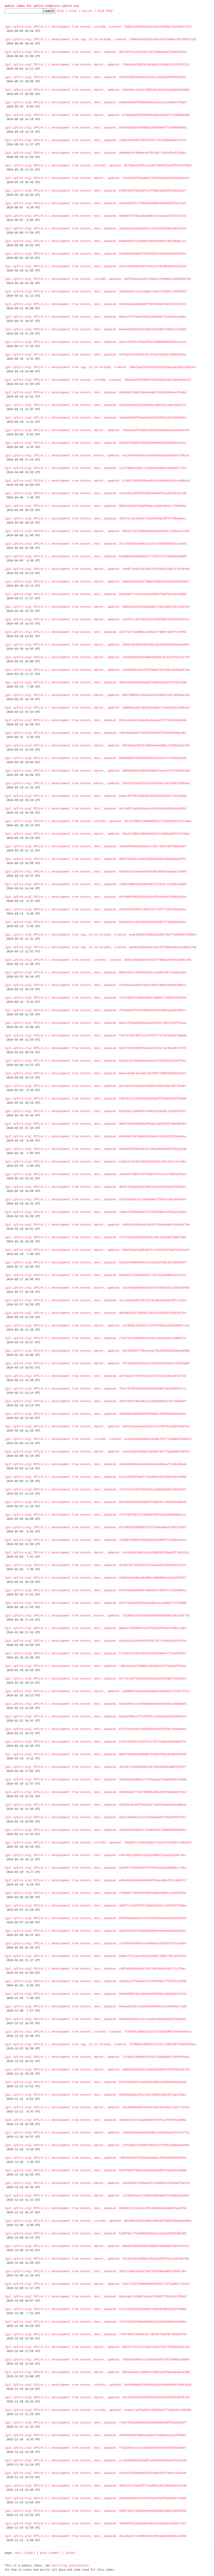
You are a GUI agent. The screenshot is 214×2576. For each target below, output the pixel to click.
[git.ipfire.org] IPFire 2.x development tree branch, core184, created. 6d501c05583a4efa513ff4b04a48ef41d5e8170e (98, 960)
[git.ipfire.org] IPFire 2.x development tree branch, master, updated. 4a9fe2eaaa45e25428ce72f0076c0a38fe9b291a (97, 1427)
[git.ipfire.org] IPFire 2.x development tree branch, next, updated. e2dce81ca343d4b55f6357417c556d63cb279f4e (95, 1641)
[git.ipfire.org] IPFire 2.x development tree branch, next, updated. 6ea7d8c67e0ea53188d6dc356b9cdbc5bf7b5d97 (95, 1086)
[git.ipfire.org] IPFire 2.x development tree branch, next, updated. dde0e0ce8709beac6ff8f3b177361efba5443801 (95, 153)
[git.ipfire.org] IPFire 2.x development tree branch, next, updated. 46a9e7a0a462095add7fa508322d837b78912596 (95, 683)
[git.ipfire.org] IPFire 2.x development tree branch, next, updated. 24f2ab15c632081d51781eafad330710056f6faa (95, 355)
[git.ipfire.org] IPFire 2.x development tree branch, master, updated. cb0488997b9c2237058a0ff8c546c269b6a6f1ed (97, 670)
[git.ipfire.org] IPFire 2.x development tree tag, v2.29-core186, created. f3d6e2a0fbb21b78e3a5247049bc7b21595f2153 (100, 39)
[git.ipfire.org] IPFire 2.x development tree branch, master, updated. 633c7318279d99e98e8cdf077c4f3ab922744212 (97, 2284)
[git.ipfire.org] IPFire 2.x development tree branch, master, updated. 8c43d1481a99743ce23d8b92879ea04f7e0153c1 (97, 1553)
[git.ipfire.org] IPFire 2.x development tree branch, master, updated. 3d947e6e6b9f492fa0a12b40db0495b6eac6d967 (97, 645)
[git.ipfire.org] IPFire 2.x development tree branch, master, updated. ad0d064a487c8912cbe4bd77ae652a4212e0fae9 (97, 708)
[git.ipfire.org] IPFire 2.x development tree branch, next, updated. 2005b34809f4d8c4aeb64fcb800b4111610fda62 (95, 2435)
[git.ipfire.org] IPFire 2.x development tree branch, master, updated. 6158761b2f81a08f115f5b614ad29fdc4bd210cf (97, 178)
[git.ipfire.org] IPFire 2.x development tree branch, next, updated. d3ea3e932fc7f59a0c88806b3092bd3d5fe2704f (95, 203)
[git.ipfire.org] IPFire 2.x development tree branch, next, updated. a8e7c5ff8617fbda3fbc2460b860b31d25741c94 (95, 342)
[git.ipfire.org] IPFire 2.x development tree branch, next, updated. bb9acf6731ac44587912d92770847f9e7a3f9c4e (95, 1956)
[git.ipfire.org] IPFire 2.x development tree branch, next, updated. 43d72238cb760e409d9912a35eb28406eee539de (95, 2322)
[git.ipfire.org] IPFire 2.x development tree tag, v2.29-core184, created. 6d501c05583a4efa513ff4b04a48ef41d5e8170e (100, 947)
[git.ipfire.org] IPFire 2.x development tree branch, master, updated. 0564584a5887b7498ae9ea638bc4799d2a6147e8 (97, 746)
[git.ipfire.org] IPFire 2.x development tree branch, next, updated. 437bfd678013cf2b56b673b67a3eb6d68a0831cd (95, 1515)
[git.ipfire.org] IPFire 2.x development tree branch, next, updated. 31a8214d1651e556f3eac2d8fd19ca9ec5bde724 (95, 405)
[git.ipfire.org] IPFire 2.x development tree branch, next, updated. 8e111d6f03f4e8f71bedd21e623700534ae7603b (95, 1477)
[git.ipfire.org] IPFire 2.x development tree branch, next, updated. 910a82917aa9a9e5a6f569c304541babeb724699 (95, 872)
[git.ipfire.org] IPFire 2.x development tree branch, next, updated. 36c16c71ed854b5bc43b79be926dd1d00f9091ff (95, 1767)
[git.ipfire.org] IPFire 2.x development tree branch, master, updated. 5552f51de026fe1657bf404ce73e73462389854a (97, 783)
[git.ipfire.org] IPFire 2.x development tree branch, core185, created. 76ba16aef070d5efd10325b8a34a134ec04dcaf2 (98, 380)
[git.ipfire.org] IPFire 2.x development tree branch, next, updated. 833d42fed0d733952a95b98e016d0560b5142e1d (95, 443)
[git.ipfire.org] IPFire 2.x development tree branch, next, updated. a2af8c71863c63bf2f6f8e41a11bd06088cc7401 (95, 1868)
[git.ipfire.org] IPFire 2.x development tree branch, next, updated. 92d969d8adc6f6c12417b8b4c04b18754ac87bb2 (95, 2095)
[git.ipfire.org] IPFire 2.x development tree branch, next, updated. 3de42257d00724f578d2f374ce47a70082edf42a (95, 1174)
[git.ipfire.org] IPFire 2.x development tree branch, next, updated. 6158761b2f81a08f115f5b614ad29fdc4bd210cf (95, 191)
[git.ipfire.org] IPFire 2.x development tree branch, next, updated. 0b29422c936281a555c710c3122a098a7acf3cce (95, 1275)
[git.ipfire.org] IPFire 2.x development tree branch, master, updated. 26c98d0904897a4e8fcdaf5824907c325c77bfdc (97, 2107)
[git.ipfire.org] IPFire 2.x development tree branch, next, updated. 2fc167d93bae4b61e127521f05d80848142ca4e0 (95, 544)
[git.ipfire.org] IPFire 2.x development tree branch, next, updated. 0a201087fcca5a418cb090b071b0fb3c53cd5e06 (95, 594)
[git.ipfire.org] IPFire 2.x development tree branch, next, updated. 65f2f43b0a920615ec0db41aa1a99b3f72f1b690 (95, 1603)
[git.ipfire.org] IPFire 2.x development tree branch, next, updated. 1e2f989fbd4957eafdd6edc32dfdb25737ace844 (95, 1944)
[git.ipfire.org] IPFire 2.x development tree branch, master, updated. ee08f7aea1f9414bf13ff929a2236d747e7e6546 (97, 569)
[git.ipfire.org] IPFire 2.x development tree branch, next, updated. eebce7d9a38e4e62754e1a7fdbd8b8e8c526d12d (95, 266)
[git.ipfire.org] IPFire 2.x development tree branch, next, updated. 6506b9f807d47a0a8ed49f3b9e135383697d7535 (95, 1994)
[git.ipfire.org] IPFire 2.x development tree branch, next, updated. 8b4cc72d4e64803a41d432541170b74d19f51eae (95, 1023)
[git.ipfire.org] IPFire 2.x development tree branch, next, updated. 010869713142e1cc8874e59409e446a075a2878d (95, 2208)
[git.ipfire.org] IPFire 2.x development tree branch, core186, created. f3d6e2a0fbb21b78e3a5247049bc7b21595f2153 (98, 27)
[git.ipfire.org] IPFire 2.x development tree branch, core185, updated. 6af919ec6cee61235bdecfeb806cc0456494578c (98, 279)
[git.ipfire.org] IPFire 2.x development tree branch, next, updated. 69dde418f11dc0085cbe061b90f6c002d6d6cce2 (95, 241)
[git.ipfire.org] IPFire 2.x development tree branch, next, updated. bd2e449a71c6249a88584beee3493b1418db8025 (95, 1704)
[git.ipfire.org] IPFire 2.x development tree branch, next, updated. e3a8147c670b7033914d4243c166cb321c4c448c (95, 1162)
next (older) (25, 2553)
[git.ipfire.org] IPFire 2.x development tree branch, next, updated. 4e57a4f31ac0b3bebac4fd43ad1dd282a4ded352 (95, 809)
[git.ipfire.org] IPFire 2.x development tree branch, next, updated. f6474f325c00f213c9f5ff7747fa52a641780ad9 (95, 1036)
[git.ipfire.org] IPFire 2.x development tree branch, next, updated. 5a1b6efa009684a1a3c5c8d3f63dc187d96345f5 (95, 1263)
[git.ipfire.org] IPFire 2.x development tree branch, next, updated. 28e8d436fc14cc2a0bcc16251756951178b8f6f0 (95, 292)
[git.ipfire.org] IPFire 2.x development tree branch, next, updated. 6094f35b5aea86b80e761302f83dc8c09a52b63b (95, 1754)
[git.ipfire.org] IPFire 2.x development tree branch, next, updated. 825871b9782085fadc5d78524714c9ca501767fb (95, 1048)
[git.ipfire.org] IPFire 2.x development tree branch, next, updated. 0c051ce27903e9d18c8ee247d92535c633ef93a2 (95, 1061)
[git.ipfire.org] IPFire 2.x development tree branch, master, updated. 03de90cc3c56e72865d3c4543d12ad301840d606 (97, 90)
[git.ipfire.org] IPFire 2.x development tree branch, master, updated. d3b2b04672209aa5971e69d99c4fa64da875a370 (97, 2183)
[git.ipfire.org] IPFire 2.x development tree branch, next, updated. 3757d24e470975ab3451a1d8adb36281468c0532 (95, 1490)
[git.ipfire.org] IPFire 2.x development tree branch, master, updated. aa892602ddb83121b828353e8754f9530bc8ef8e (97, 2070)
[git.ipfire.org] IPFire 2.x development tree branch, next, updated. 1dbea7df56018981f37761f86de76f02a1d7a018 (95, 1212)
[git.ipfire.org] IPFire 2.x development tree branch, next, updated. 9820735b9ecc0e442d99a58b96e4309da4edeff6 (95, 859)
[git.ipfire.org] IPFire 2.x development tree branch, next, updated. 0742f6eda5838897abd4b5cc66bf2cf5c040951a (95, 1590)
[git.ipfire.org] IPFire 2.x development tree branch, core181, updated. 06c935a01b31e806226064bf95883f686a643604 (98, 2221)
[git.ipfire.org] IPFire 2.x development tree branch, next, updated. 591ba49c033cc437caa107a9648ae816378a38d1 (95, 2019)
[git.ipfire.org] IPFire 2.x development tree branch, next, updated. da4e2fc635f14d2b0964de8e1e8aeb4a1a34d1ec (95, 1931)
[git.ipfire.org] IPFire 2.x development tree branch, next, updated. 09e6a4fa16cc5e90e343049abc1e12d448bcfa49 (95, 2007)
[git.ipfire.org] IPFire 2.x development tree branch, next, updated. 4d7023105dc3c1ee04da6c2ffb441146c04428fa (95, 1200)
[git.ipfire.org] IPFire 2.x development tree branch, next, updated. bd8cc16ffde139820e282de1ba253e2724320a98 (95, 796)
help (60, 11)
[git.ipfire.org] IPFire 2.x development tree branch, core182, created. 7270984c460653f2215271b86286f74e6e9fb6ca (98, 2032)
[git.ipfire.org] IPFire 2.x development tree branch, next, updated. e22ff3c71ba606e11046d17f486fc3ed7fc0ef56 (95, 632)
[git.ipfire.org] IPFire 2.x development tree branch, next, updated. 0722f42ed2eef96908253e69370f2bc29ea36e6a (95, 1729)
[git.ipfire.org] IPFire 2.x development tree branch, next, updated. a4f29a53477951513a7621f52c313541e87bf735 (95, 1376)
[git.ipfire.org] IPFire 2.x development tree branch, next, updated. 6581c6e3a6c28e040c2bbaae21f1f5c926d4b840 (95, 720)
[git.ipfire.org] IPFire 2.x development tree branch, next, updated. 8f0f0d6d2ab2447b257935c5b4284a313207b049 (95, 1918)
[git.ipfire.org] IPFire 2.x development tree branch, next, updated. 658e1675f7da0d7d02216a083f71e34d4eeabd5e (95, 317)
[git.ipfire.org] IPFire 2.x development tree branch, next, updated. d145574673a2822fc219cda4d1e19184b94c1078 (95, 1565)
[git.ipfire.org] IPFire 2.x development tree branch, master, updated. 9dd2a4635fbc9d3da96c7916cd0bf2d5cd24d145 (97, 607)
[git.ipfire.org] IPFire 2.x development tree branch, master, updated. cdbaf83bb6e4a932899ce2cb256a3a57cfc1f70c (97, 2133)
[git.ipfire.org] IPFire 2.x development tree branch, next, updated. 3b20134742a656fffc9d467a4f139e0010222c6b (95, 2486)
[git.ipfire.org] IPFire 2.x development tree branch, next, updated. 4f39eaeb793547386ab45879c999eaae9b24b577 (95, 1010)
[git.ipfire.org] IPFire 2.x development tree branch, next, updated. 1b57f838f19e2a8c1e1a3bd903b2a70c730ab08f (95, 1401)
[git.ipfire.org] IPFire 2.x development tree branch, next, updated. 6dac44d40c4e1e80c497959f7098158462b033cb (95, 1073)
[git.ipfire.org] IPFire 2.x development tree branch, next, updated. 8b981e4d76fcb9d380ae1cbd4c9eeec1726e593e (95, 506)
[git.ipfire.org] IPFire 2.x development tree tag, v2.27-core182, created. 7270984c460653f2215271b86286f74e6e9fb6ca (100, 2044)
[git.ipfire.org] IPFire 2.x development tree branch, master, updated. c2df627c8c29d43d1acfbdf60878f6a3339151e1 (97, 619)
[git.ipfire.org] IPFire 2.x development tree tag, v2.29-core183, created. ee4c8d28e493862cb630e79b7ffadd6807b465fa (100, 935)
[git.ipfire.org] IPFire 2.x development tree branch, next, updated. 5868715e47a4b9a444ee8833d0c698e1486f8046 (95, 2511)
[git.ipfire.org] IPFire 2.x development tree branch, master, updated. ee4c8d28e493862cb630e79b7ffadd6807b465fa (97, 1452)
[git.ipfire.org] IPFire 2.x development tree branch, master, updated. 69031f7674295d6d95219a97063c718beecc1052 (97, 531)
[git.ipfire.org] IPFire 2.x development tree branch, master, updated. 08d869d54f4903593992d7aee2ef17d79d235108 (97, 771)
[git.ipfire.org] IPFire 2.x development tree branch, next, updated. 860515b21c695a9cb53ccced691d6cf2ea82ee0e (95, 973)
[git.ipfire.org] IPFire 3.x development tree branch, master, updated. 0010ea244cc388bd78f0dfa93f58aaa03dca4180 (97, 2372)
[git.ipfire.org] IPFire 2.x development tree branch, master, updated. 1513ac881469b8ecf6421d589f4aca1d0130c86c (97, 2259)
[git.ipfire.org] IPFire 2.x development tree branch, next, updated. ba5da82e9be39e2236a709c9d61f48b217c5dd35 (95, 329)
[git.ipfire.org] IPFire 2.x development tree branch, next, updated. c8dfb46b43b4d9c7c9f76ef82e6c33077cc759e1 (95, 1969)
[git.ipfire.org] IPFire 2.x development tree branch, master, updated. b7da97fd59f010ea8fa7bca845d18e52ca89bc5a (97, 481)
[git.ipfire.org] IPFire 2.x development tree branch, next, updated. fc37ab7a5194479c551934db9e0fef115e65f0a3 (95, 1653)
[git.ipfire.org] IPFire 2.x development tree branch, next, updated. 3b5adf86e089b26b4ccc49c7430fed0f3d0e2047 (95, 846)
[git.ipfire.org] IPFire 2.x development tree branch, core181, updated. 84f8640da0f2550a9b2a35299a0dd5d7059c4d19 (98, 2385)
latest (70, 2553)
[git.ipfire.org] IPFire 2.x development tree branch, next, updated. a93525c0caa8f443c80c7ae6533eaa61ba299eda (95, 1805)
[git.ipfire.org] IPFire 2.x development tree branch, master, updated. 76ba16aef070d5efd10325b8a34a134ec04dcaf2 (97, 430)
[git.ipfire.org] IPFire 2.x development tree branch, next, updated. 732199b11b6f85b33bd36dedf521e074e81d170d (95, 493)
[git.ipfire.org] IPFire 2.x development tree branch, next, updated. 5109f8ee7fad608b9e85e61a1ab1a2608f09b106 (95, 2234)
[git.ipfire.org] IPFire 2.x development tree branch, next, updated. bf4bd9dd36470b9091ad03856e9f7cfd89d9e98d (95, 128)
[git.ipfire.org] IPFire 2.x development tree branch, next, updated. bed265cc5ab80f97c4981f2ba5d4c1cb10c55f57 (95, 1111)
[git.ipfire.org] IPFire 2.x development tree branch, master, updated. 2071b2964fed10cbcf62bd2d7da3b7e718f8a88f (97, 1363)
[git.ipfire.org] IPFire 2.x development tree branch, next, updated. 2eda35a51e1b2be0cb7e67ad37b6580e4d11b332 (95, 229)
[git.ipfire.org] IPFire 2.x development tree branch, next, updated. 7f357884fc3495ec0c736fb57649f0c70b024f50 (95, 2334)
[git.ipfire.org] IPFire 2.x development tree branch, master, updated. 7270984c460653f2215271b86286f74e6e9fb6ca (97, 2057)
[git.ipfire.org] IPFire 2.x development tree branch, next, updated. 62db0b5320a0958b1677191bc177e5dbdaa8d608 (95, 556)
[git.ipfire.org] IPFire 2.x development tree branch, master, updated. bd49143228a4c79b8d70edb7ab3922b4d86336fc (97, 582)
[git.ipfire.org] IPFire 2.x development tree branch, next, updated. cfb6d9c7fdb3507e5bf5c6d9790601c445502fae (95, 1893)
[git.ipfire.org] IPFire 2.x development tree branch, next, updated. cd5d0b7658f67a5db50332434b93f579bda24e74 (95, 1540)
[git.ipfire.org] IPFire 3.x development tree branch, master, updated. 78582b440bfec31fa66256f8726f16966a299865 (97, 2360)
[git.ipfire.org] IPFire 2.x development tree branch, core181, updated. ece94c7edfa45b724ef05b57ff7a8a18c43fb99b (98, 2410)
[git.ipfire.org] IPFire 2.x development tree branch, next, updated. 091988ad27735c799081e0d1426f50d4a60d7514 (95, 1792)
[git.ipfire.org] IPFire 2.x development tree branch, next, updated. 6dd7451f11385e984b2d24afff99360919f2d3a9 (95, 1099)
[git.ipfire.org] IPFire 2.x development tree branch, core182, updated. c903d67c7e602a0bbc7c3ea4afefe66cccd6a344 (98, 1843)
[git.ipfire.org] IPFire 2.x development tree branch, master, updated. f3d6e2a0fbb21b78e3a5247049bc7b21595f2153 (97, 65)
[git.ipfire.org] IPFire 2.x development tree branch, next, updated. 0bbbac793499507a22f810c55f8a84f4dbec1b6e (95, 1628)
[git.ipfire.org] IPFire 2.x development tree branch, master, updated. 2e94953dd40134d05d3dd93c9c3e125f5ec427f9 (97, 657)
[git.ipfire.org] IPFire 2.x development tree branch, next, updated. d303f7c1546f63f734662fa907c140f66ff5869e (95, 1906)
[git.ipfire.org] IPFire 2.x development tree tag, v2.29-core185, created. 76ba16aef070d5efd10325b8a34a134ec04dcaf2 (100, 367)
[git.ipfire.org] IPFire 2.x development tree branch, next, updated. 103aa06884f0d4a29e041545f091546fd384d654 (95, 418)
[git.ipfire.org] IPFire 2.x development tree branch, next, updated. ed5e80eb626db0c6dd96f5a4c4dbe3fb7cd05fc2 (95, 1880)
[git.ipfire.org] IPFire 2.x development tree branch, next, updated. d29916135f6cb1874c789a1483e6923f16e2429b (95, 1149)
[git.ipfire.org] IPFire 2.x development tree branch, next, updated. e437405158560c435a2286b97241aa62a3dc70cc (95, 1855)
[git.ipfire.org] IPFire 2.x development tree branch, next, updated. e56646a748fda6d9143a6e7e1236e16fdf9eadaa (95, 1136)
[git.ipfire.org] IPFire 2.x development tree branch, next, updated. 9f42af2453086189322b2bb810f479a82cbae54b (95, 2473)
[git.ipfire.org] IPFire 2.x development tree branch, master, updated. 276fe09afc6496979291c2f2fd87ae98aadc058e (97, 2145)
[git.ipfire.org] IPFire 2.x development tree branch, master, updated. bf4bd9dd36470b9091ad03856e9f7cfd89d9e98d (97, 115)
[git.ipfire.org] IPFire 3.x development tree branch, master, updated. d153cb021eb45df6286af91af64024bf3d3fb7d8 (97, 2397)
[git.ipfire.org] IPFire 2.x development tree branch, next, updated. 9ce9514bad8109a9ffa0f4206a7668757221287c (95, 304)
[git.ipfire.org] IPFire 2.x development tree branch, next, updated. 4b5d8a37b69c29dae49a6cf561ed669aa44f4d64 (95, 393)
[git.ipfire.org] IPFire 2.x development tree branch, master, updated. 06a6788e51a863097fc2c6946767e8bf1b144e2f (97, 1250)
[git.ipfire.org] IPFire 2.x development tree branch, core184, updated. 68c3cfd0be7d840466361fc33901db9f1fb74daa (98, 821)
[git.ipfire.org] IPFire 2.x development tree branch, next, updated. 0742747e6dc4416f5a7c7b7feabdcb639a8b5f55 (95, 1742)
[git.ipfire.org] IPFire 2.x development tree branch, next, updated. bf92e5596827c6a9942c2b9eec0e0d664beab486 (95, 2082)
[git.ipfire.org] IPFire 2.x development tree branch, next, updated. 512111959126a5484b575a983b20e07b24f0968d (95, 2309)
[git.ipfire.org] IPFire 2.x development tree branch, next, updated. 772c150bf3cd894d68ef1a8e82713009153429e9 (95, 998)
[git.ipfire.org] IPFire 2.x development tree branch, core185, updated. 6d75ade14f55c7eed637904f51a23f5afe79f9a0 (98, 166)
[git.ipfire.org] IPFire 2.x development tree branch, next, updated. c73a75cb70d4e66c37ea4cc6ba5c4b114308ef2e (95, 1338)
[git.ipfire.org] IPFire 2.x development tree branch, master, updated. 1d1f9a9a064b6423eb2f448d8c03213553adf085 (97, 1288)
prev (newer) (50, 2553)
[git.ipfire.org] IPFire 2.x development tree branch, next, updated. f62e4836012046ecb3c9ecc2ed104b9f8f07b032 (95, 77)
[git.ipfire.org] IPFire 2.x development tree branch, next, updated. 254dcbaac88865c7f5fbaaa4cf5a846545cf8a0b (95, 1780)
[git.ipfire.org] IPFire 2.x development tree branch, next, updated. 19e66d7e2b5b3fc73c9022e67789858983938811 (95, 1830)
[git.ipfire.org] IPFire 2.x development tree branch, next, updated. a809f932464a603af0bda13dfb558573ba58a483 (95, 1124)
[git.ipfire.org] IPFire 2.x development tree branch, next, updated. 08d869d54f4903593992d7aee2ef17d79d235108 (95, 758)
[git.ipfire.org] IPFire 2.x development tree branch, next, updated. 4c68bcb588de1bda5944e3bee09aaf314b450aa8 (95, 1464)
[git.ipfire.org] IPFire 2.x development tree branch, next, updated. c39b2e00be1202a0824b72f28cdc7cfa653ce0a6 (95, 884)
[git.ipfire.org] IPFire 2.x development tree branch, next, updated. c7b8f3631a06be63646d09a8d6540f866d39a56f (95, 2423)
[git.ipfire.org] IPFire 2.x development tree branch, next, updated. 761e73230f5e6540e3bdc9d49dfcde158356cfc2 (95, 1389)
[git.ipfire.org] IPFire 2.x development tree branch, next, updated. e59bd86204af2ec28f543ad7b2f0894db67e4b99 (95, 2498)
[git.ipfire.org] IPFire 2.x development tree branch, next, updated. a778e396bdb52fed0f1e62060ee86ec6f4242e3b (95, 2461)
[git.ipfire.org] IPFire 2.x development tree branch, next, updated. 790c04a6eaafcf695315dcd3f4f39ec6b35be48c (95, 733)
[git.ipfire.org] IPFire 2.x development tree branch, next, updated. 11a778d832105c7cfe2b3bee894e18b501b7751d (95, 468)
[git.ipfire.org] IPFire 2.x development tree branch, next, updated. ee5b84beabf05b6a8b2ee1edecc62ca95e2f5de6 (95, 102)
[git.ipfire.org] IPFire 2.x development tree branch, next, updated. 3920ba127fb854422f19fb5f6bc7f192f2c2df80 (95, 1981)
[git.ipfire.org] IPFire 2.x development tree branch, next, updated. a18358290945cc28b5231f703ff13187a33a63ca (95, 910)
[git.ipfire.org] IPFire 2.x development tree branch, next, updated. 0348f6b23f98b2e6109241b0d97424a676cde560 (95, 2170)
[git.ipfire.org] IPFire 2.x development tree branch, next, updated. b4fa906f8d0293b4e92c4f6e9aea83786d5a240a (95, 897)
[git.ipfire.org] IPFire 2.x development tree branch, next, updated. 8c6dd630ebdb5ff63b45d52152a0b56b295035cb (95, 254)
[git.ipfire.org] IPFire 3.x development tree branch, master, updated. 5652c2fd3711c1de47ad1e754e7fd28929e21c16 (97, 2347)
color (73, 11)
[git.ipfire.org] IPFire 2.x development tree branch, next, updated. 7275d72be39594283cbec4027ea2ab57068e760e (95, 1237)
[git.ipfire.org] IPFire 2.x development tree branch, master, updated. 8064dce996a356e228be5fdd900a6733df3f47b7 (97, 2246)
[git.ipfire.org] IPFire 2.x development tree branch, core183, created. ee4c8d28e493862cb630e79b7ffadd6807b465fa (98, 1439)
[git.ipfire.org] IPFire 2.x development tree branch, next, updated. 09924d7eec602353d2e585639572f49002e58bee (95, 922)
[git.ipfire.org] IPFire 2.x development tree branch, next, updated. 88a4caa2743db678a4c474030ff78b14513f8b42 (95, 2297)
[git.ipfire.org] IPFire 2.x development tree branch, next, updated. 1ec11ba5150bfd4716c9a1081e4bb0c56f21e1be (95, 1300)
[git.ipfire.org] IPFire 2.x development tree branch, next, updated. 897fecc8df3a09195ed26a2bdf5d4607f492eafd (95, 1679)
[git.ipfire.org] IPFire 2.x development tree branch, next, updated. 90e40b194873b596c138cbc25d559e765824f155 (95, 1313)
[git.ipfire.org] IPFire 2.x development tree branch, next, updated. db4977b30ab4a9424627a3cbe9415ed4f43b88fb (95, 1187)
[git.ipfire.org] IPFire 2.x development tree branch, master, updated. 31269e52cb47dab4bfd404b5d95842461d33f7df (97, 1616)
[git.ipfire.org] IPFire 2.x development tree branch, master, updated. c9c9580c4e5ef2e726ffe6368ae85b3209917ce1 (97, 1326)
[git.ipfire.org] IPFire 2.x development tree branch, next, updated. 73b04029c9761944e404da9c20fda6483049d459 (95, 2158)
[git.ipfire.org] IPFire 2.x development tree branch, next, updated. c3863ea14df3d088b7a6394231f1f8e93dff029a (95, 1666)
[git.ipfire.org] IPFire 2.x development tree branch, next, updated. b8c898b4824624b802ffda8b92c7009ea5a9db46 (95, 1502)
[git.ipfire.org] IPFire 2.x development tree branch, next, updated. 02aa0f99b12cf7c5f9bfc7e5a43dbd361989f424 (95, 1717)
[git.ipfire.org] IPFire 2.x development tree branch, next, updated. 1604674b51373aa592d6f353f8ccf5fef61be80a (95, 2120)
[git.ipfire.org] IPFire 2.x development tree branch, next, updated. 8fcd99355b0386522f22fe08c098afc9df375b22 (95, 1527)
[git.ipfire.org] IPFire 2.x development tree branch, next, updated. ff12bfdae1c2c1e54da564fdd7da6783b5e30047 (95, 2448)
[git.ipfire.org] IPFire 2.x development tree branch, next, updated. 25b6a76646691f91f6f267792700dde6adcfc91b (95, 140)
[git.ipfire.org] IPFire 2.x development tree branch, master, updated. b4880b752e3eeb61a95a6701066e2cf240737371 (97, 1691)
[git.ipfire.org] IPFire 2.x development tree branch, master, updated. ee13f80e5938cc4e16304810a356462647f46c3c (97, 456)
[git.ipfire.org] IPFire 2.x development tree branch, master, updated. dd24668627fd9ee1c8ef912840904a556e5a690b (97, 1351)
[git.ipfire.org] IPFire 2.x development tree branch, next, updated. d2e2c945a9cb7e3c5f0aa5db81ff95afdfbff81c (95, 1817)
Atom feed (105, 11)
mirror (87, 11)
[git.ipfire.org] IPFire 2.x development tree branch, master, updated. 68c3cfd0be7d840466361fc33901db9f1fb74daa (97, 834)
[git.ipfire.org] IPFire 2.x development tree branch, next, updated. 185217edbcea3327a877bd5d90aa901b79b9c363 (95, 2271)
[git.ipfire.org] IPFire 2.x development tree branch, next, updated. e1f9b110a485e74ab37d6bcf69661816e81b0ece (95, 985)
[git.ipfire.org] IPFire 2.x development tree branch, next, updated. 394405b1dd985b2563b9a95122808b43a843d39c (95, 1414)
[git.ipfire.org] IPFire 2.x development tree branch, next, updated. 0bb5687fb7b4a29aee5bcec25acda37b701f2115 (95, 216)
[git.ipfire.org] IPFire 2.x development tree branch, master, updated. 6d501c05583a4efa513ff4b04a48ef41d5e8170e (97, 1225)
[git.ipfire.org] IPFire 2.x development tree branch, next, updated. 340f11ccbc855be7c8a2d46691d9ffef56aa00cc (95, 519)
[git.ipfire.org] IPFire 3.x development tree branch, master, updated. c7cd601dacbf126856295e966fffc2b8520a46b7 (97, 2196)
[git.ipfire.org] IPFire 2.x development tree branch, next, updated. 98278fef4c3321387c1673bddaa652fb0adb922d (95, 52)
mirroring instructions (70, 2566)
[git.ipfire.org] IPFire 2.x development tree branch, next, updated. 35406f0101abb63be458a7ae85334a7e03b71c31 (95, 2524)
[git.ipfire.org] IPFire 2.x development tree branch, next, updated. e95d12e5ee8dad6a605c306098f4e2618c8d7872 (95, 1578)
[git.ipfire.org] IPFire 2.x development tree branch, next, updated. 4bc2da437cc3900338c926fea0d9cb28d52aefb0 (95, 2536)
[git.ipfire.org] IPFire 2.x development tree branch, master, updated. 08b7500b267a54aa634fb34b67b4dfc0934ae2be (97, 695)
